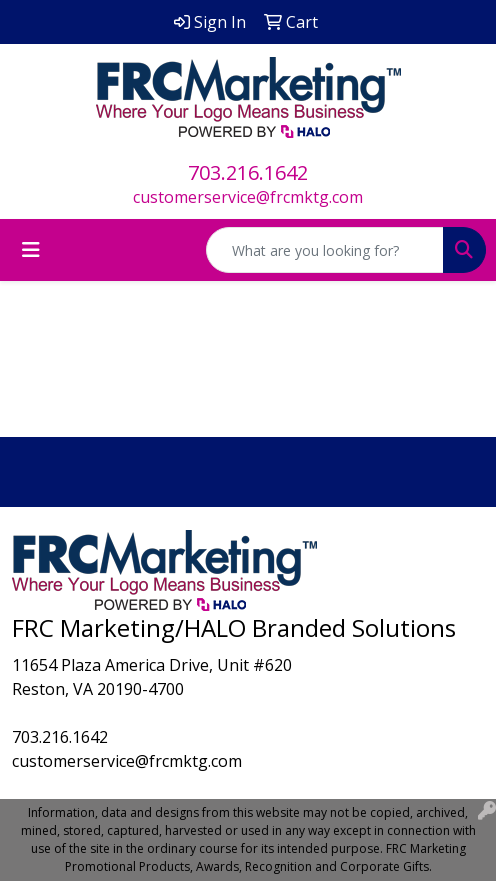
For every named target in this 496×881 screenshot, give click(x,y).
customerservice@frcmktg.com (248, 197)
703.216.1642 (248, 172)
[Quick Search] (325, 250)
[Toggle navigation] (31, 250)
